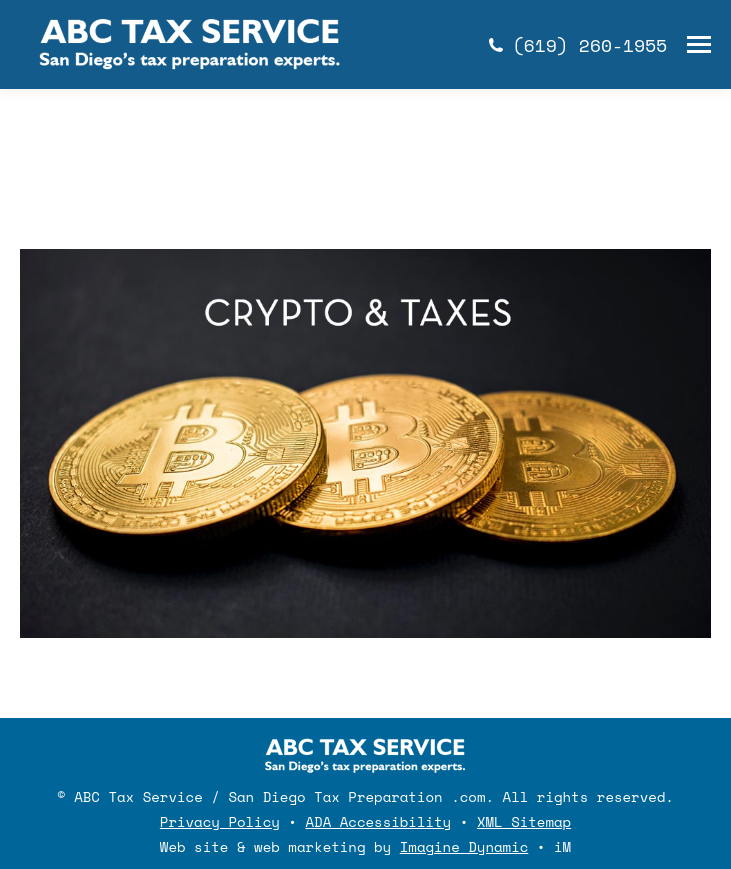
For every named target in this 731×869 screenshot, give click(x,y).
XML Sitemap (524, 821)
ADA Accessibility (379, 821)
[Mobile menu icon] (699, 44)
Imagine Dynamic (464, 846)
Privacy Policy (220, 821)
